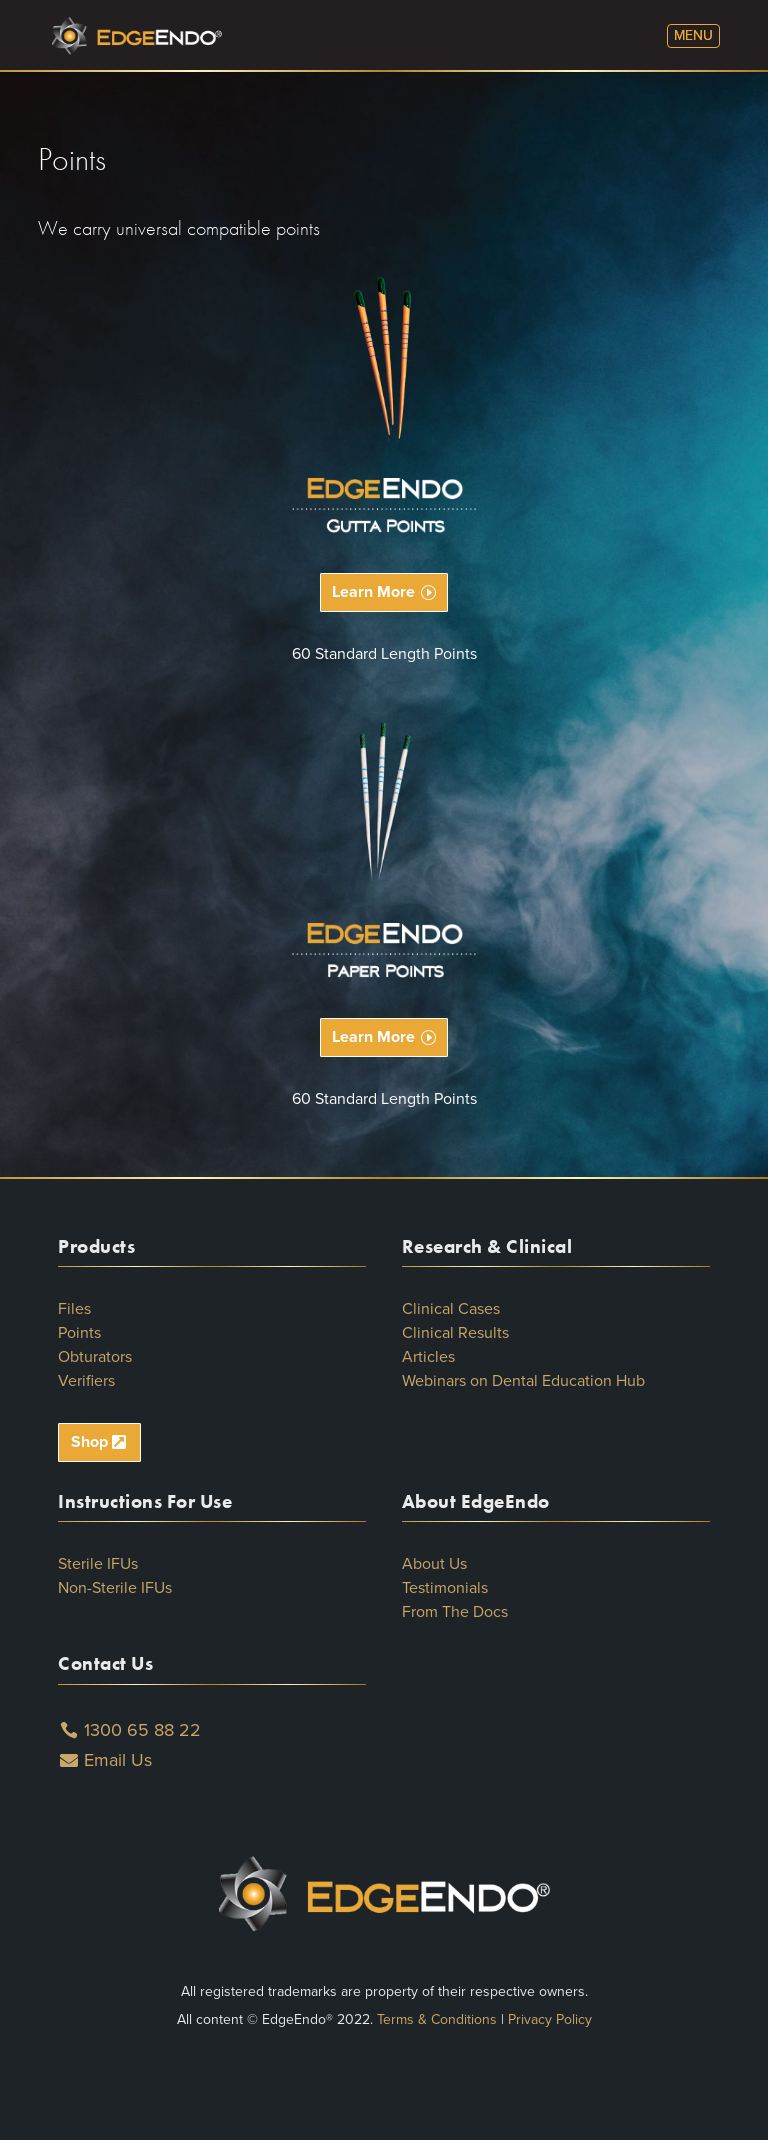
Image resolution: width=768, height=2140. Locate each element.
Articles (428, 1357)
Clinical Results (455, 1333)
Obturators (95, 1357)
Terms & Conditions (437, 2019)
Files (74, 1309)
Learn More (373, 592)
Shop (89, 1442)
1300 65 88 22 (142, 1730)
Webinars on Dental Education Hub (523, 1381)
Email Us (118, 1760)
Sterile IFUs (98, 1564)
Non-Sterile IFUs (115, 1588)
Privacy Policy (550, 2019)
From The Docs (455, 1612)
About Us (434, 1564)
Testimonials (445, 1588)
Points (79, 1333)
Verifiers (86, 1381)
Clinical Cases (451, 1309)
